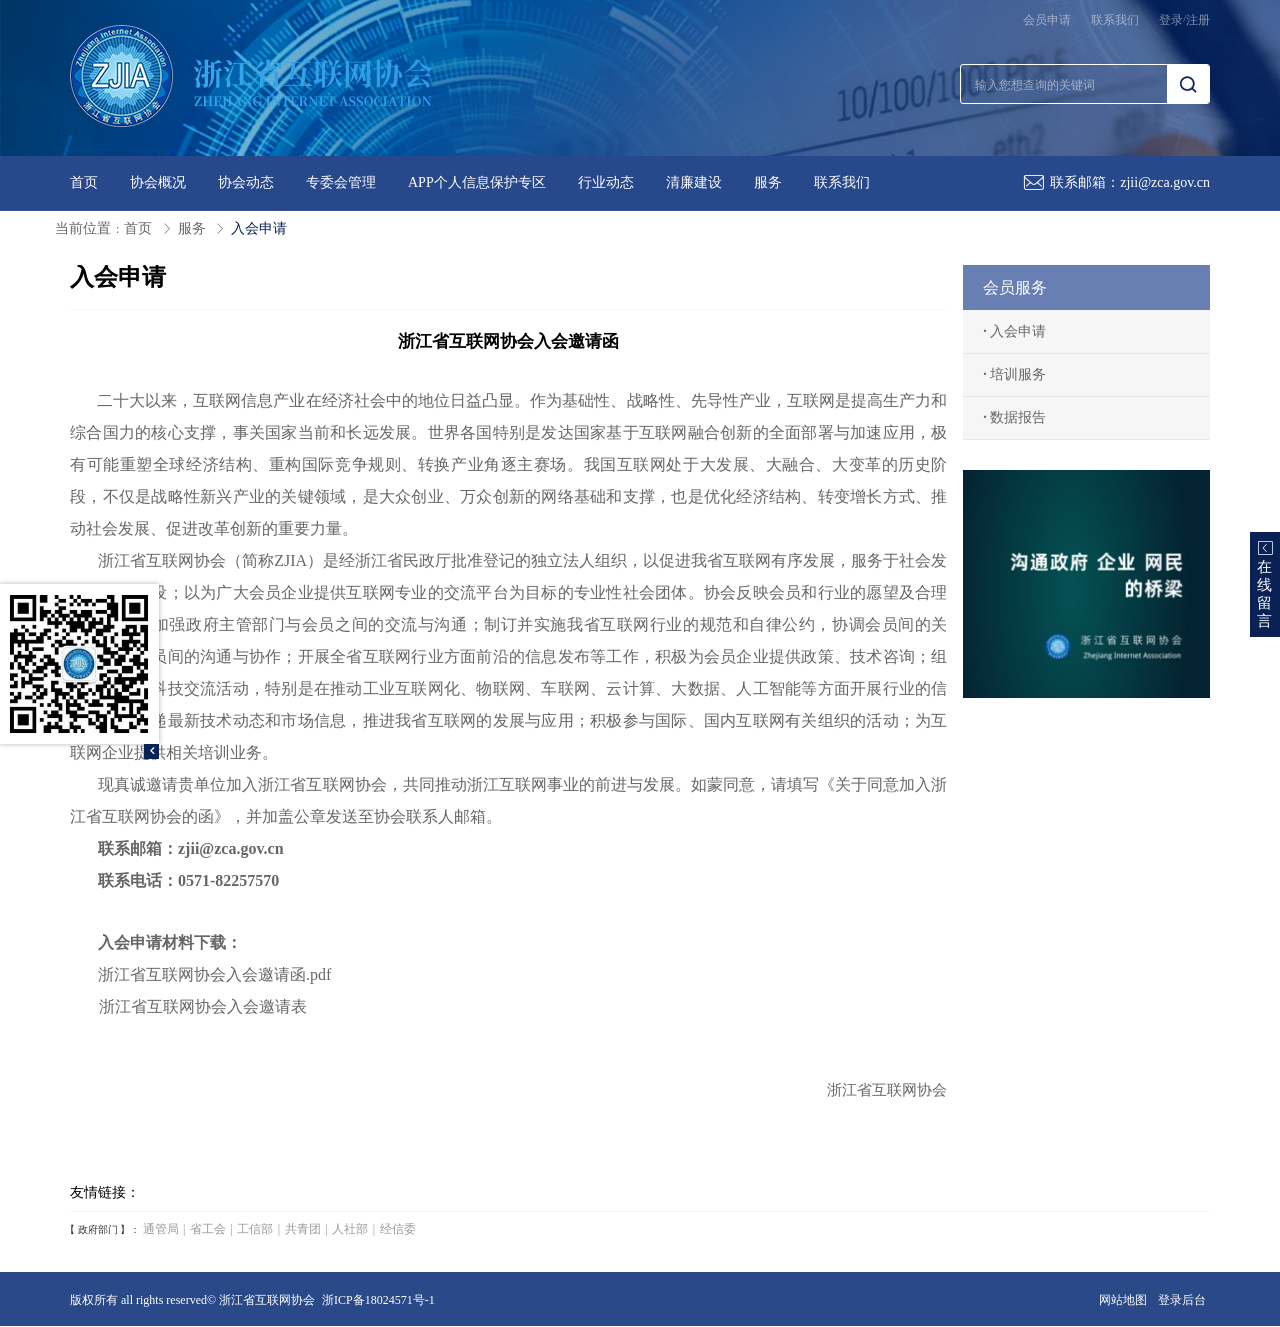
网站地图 (1123, 1300)
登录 (1171, 20)
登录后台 (1182, 1300)
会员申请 (1047, 20)
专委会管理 (341, 182)
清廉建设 (694, 182)
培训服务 (1014, 374)
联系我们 (1115, 20)
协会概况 (158, 182)
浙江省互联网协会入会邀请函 (188, 974)
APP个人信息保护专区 (477, 182)
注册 (1198, 20)
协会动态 (246, 182)
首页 (84, 182)
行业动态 (606, 182)
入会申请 (259, 228)
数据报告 (1014, 417)
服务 (768, 182)
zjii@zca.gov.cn (1165, 182)
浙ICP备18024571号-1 (378, 1300)
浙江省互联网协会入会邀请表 (203, 1006)
